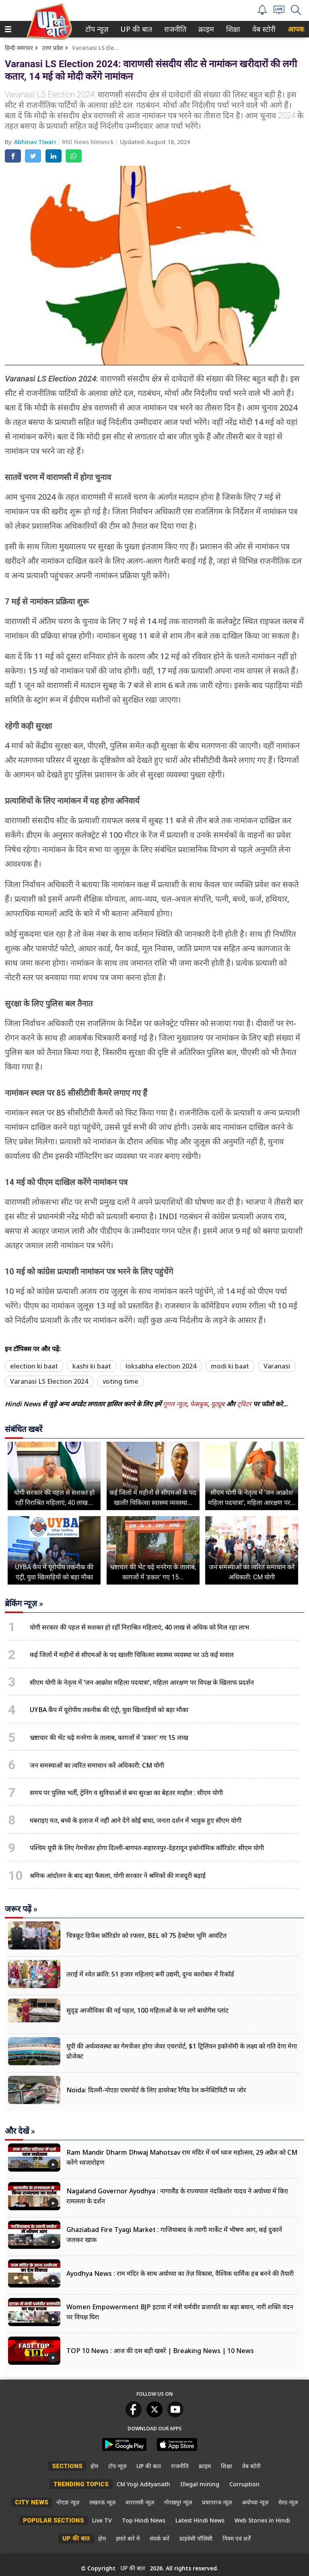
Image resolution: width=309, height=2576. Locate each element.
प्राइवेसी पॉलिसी (195, 2538)
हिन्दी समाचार (19, 47)
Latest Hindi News (200, 2520)
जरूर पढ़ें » (21, 1909)
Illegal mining (199, 2484)
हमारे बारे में (128, 2538)
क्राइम (205, 29)
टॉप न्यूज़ (95, 29)
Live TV (102, 2520)
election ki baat (34, 1366)
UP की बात (134, 29)
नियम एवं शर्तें (236, 2538)
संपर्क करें (159, 2538)
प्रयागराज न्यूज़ (217, 2502)
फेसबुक (199, 1404)
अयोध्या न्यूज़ (255, 2502)
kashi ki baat (91, 1366)
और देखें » (20, 2131)
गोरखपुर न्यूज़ (178, 2502)
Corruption (244, 2484)
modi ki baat (230, 1366)
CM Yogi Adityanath (143, 2484)
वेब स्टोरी (262, 29)
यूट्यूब (218, 1404)
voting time (120, 1381)
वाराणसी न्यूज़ (140, 2502)
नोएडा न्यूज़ (67, 2502)
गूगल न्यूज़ (175, 1404)
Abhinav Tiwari (36, 142)
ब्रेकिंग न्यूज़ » (24, 1603)
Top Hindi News (143, 2520)
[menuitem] (96, 29)
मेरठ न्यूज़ (288, 2502)
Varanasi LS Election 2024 (49, 1381)
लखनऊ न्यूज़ (102, 2502)
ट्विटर (244, 1404)
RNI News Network (88, 142)
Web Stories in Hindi (262, 2520)
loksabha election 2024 (161, 1366)
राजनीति (173, 29)
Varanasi (277, 1366)
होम (94, 2466)
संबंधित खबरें (23, 1429)
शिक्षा (232, 29)
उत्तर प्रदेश (52, 47)
